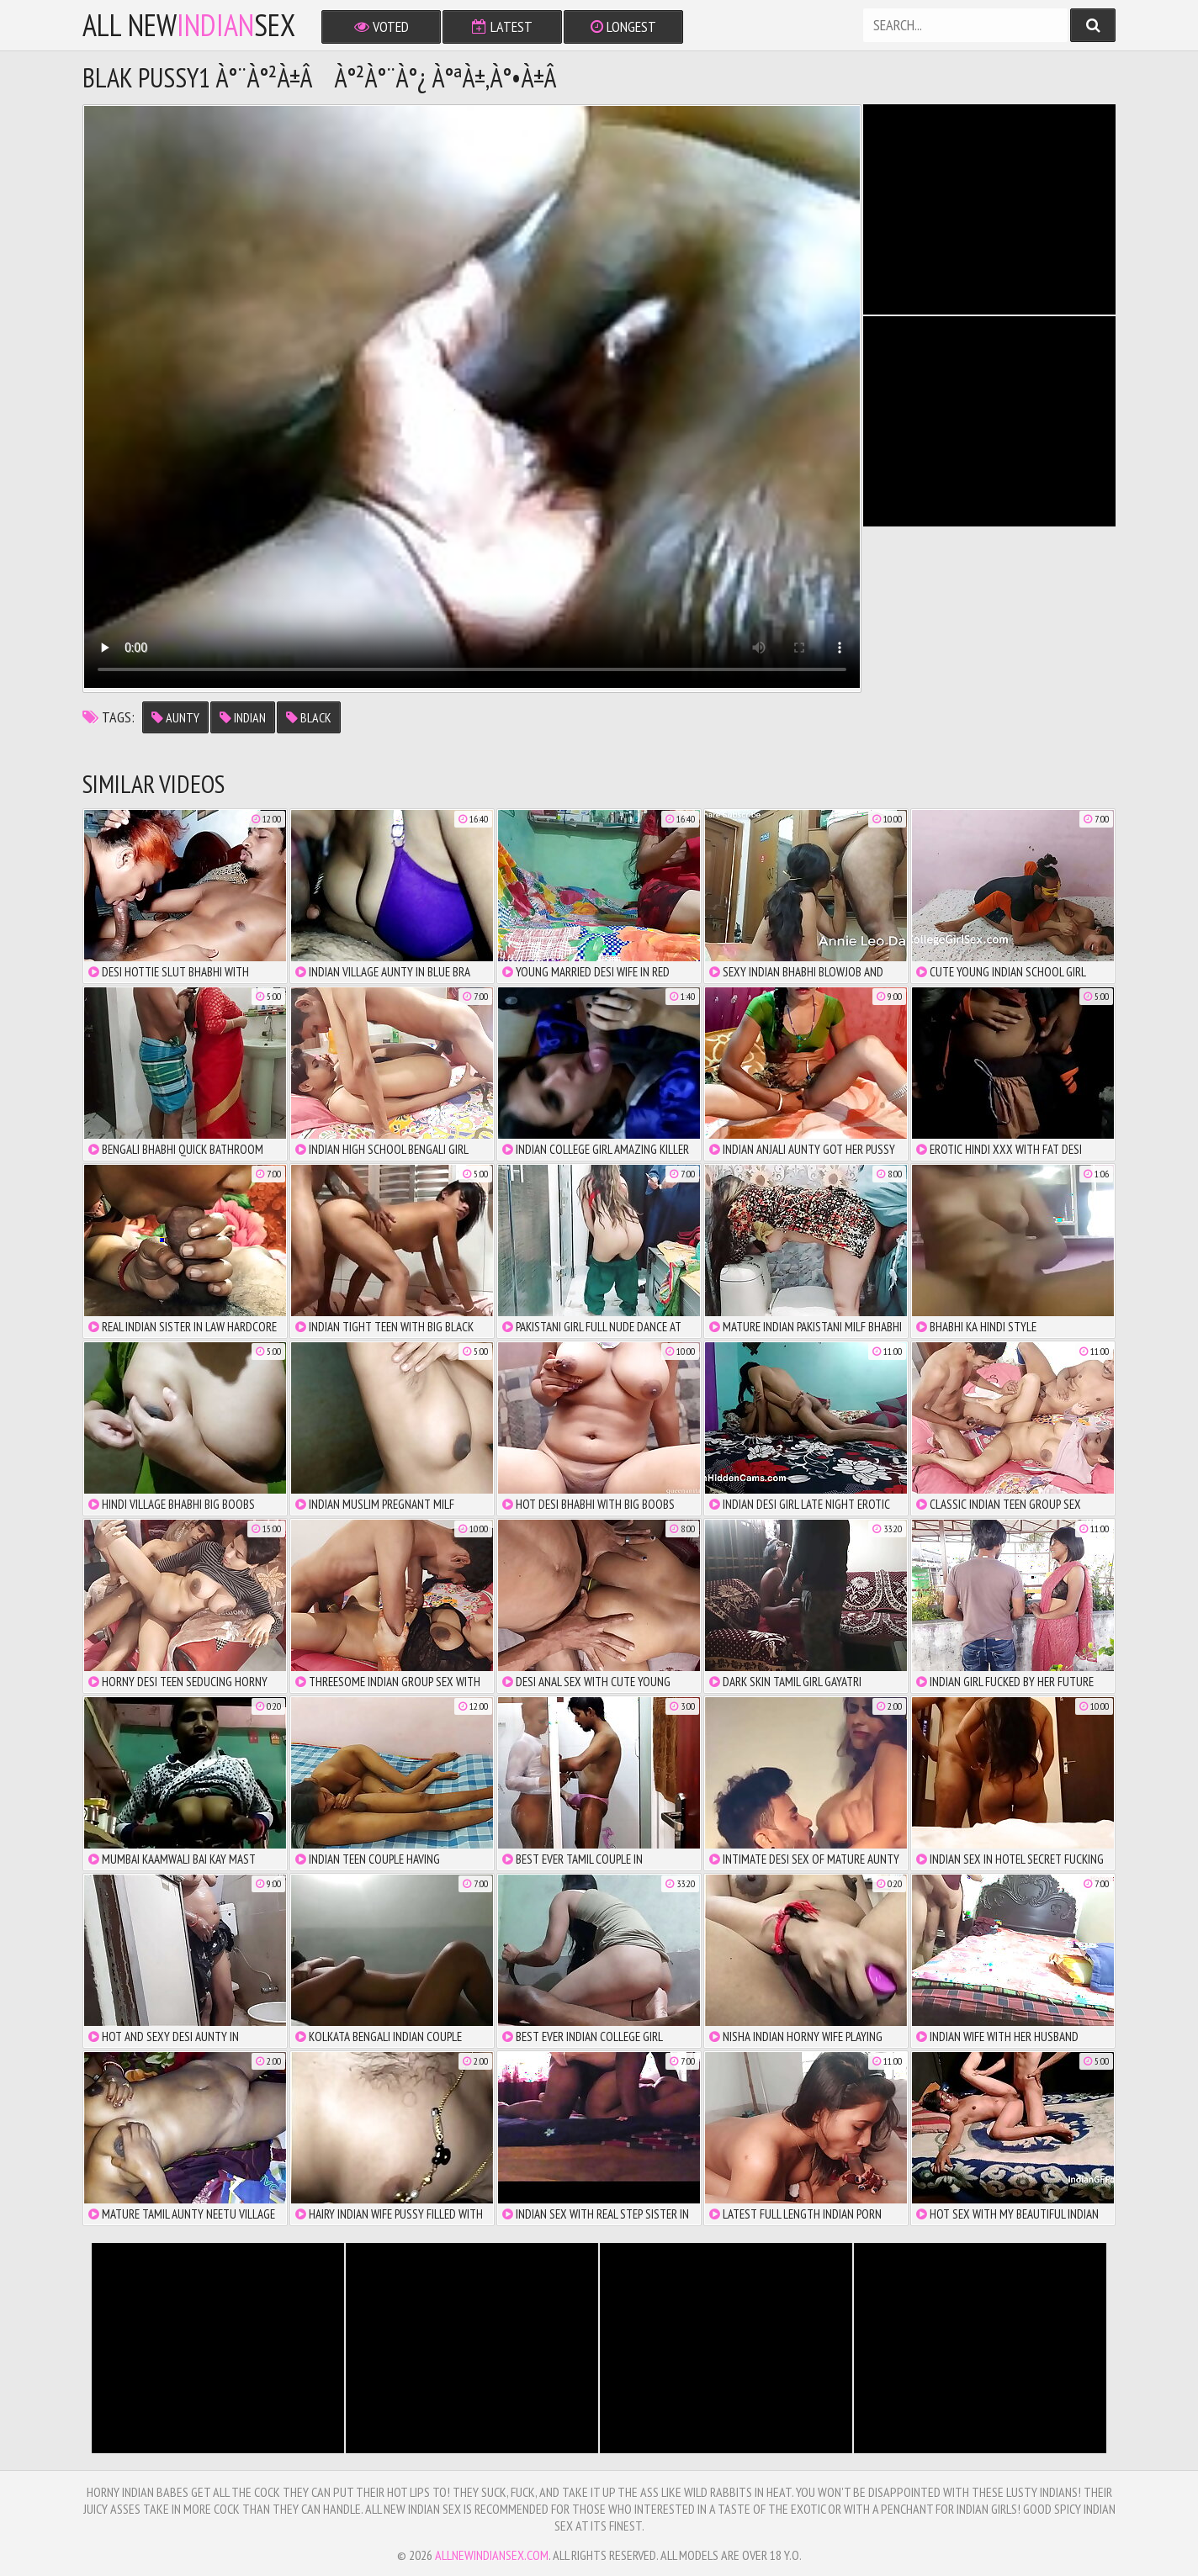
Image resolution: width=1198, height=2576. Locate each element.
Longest (623, 26)
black (308, 717)
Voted (381, 26)
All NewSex (188, 25)
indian (243, 717)
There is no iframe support (989, 209)
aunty (175, 717)
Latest (502, 26)
